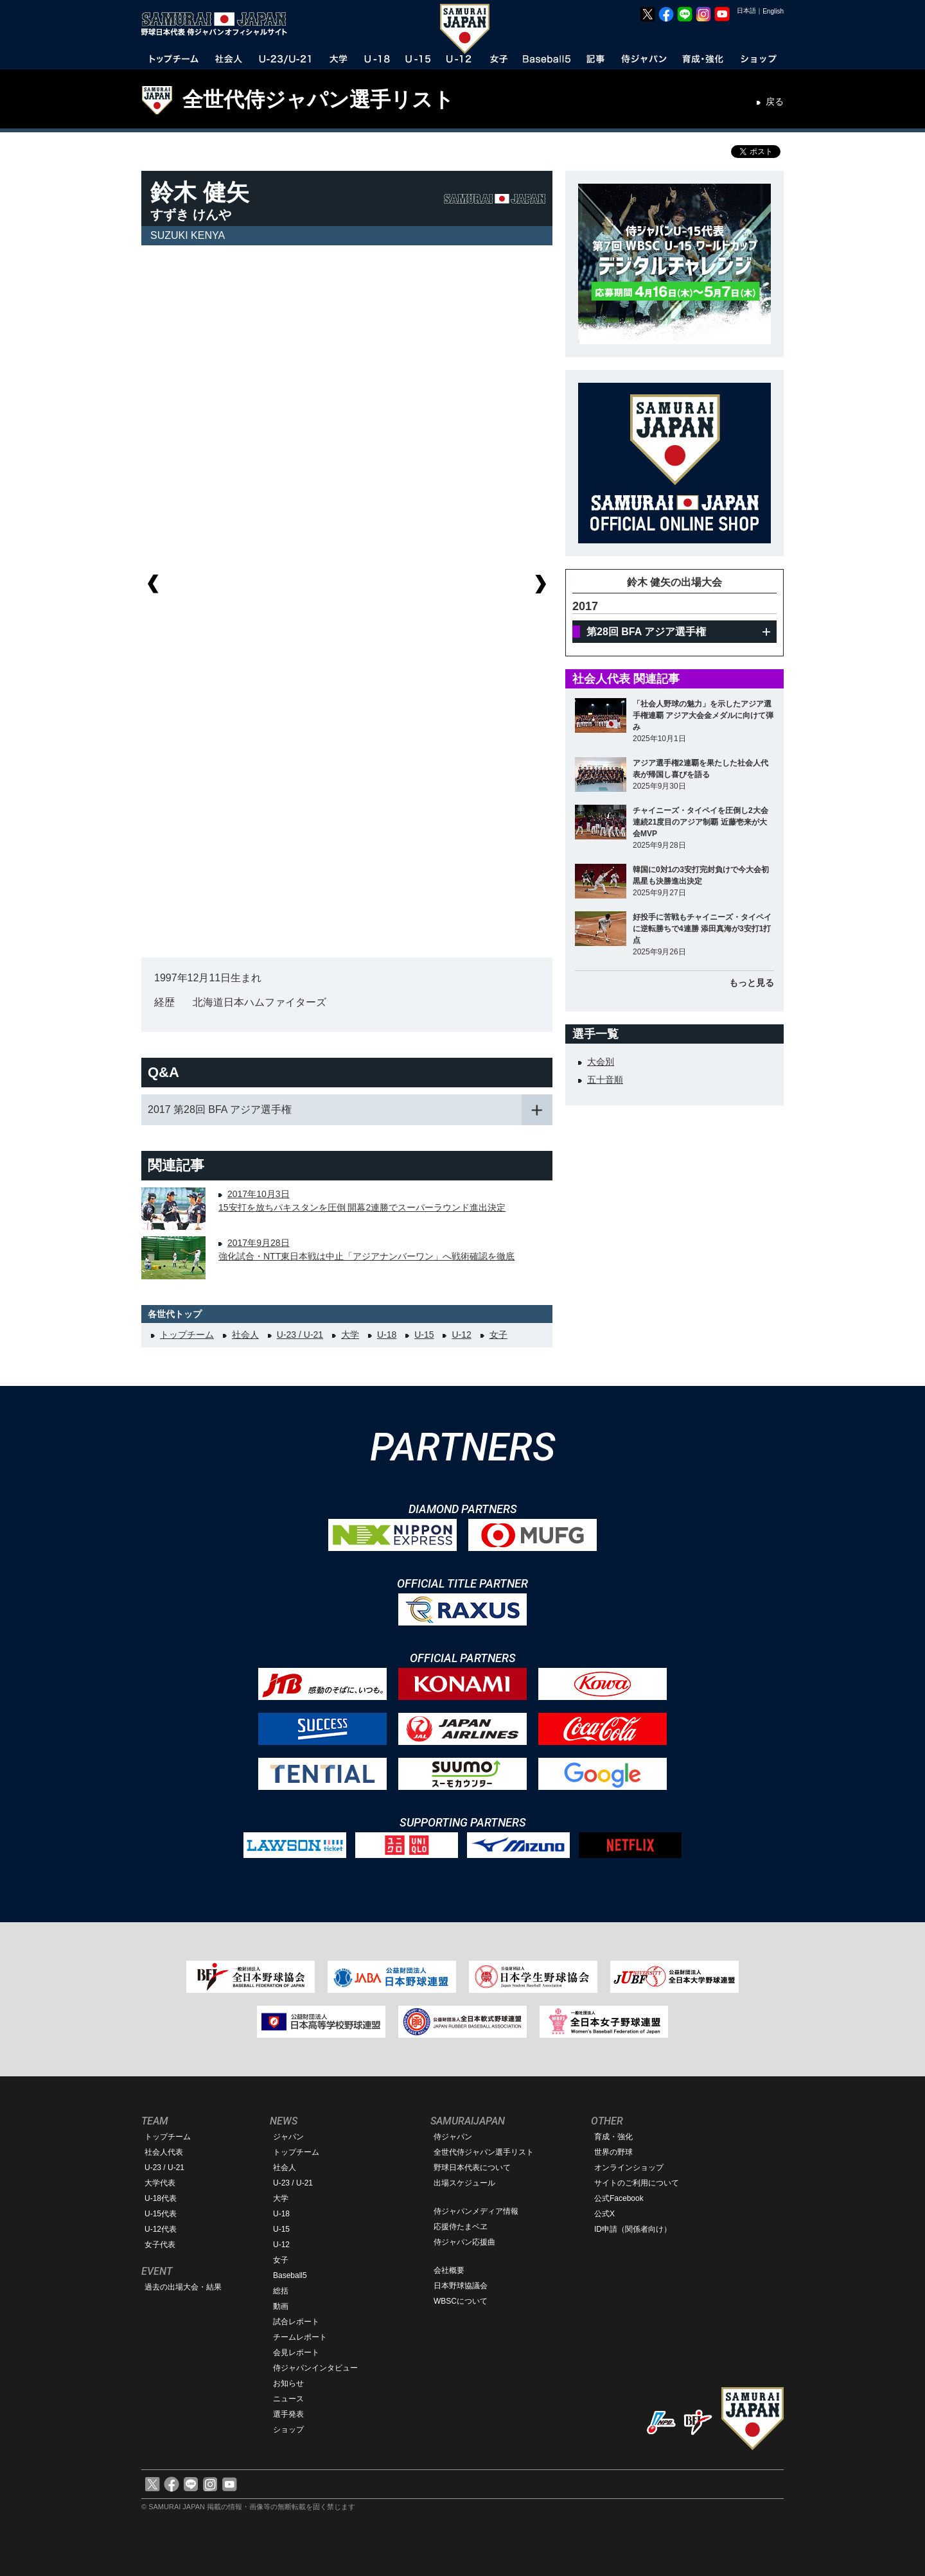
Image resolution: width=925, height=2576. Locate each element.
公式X (604, 2213)
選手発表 (288, 2414)
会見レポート (296, 2352)
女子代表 (160, 2244)
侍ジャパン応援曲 (464, 2242)
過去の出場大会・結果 (183, 2286)
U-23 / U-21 (300, 1334)
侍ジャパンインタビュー (315, 2367)
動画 (280, 2306)
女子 (498, 1334)
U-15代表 (161, 2213)
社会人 (245, 1334)
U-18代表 (161, 2198)
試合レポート (296, 2321)
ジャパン (288, 2136)
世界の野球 (613, 2152)
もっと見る (751, 982)
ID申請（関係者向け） (632, 2229)
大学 (350, 1334)
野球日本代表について (472, 2167)
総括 (280, 2290)
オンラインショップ (629, 2167)
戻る (775, 101)
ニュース (288, 2398)
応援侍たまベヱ (461, 2226)
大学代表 (160, 2182)
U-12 (461, 1334)
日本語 (746, 10)
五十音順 (605, 1079)
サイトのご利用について (636, 2182)
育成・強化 (613, 2136)
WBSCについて (461, 2301)
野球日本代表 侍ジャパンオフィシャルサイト (218, 24)
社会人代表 (164, 2152)
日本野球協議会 (461, 2285)
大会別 (600, 1061)
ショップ (288, 2429)
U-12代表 (161, 2229)
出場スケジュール (464, 2182)
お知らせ (288, 2383)
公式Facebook (619, 2198)
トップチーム (187, 1334)
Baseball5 (290, 2275)
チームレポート (300, 2337)
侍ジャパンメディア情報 (476, 2211)
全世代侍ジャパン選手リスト (318, 99)
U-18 (386, 1334)
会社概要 (449, 2270)
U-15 (424, 1334)
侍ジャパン (453, 2136)
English (773, 11)
